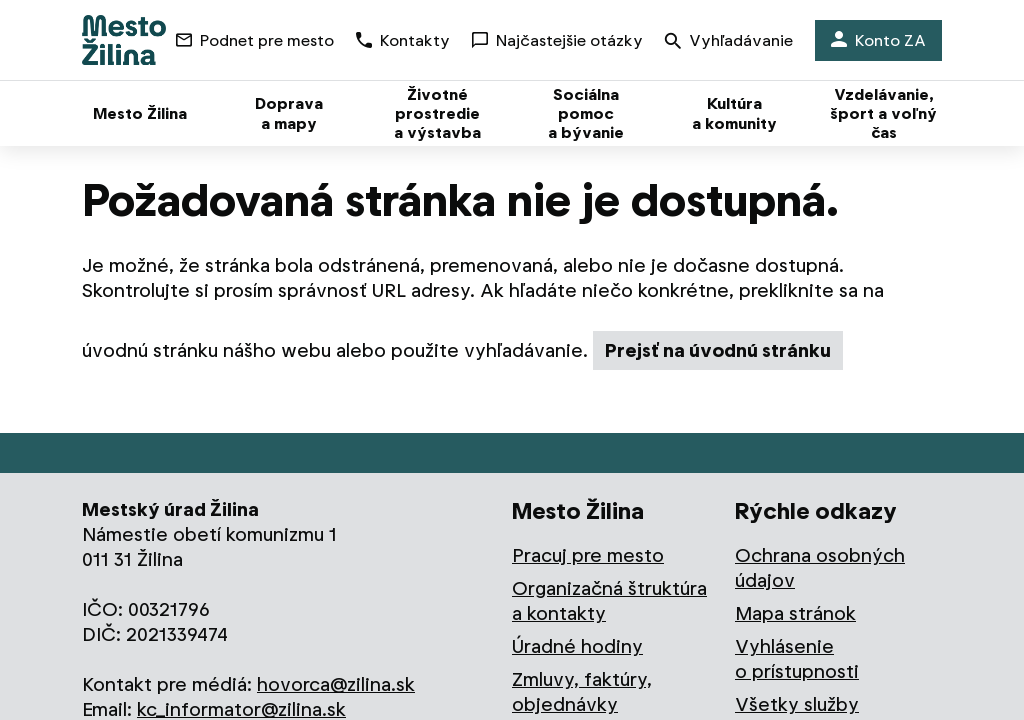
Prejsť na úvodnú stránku (718, 350)
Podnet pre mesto (255, 40)
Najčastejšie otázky (557, 40)
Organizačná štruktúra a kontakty (609, 601)
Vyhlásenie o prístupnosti (797, 659)
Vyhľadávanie (729, 42)
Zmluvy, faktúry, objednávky (582, 692)
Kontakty (403, 40)
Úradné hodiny (577, 646)
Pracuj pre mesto (588, 555)
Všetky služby (797, 704)
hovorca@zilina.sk (336, 684)
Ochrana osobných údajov (820, 568)
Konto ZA (878, 40)
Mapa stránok (795, 613)
